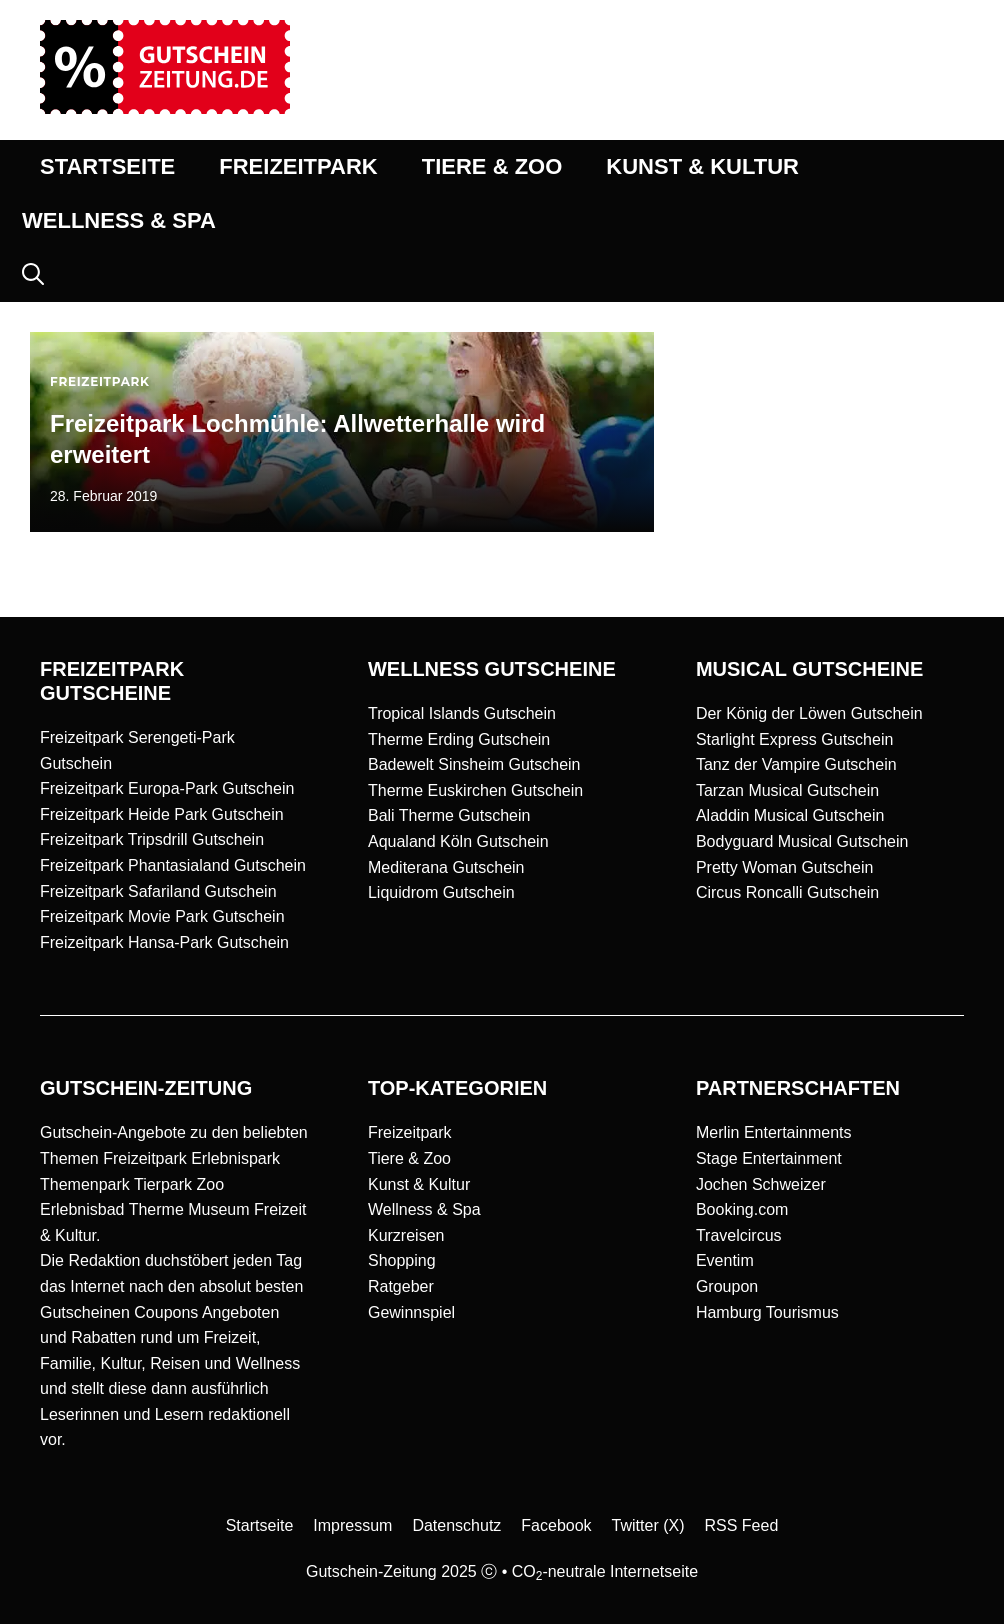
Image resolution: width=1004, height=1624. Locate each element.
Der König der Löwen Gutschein (809, 713)
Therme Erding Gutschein (459, 739)
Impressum (352, 1525)
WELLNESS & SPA (119, 220)
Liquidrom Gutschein (441, 892)
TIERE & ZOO (492, 166)
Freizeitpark (410, 1132)
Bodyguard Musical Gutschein (802, 841)
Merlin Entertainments (774, 1132)
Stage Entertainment (769, 1158)
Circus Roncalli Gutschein (787, 892)
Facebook (556, 1525)
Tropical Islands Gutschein (462, 713)
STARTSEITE (107, 166)
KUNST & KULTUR (702, 166)
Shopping (402, 1260)
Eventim (725, 1260)
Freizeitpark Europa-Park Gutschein (167, 788)
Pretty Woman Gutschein (785, 867)
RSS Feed (742, 1525)
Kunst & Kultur (419, 1184)
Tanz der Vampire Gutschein (796, 764)
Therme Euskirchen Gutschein (475, 790)
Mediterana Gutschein (446, 867)
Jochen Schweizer (761, 1184)
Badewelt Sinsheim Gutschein (474, 764)
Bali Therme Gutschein (449, 815)
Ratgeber (401, 1286)
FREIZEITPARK (298, 166)
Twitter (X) (648, 1525)
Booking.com (742, 1209)
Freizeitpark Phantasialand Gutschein (173, 865)
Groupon (727, 1286)
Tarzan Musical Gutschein (787, 790)
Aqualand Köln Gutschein (458, 841)
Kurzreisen (406, 1235)
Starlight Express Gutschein (794, 739)
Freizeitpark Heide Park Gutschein (162, 814)
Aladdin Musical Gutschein (790, 815)
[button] (33, 275)
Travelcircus (739, 1235)
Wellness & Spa (424, 1209)
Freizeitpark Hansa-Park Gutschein (164, 942)
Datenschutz (456, 1525)
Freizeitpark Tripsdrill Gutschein (152, 839)
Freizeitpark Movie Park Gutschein (162, 916)
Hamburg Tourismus (767, 1312)
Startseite (260, 1525)
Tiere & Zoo (409, 1158)
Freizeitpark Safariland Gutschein (158, 891)
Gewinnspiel (411, 1312)
